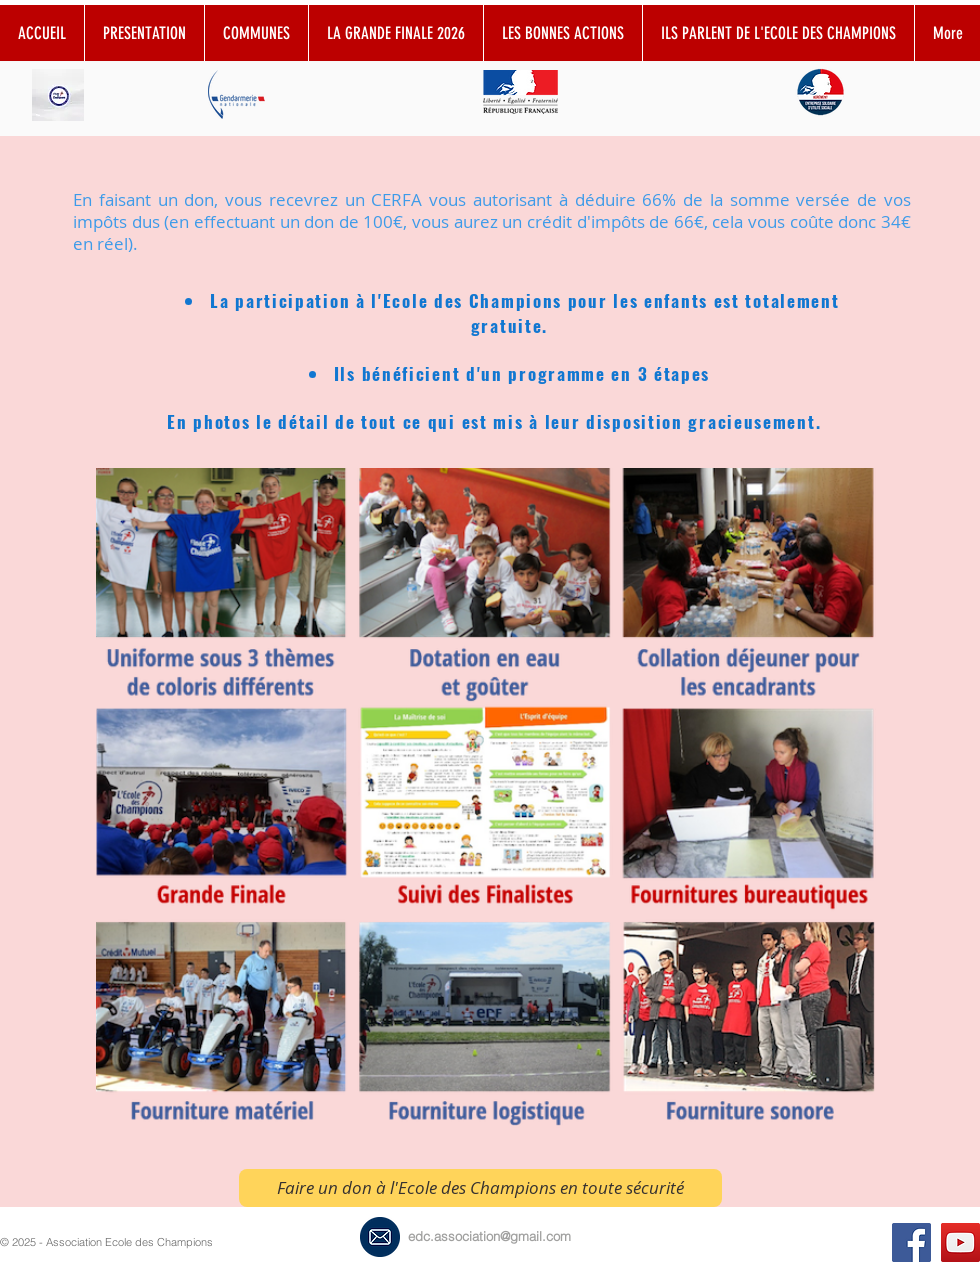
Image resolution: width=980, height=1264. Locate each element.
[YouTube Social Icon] (960, 1242)
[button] (562, 33)
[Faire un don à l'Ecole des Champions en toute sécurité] (480, 1188)
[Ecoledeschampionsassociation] (911, 1242)
